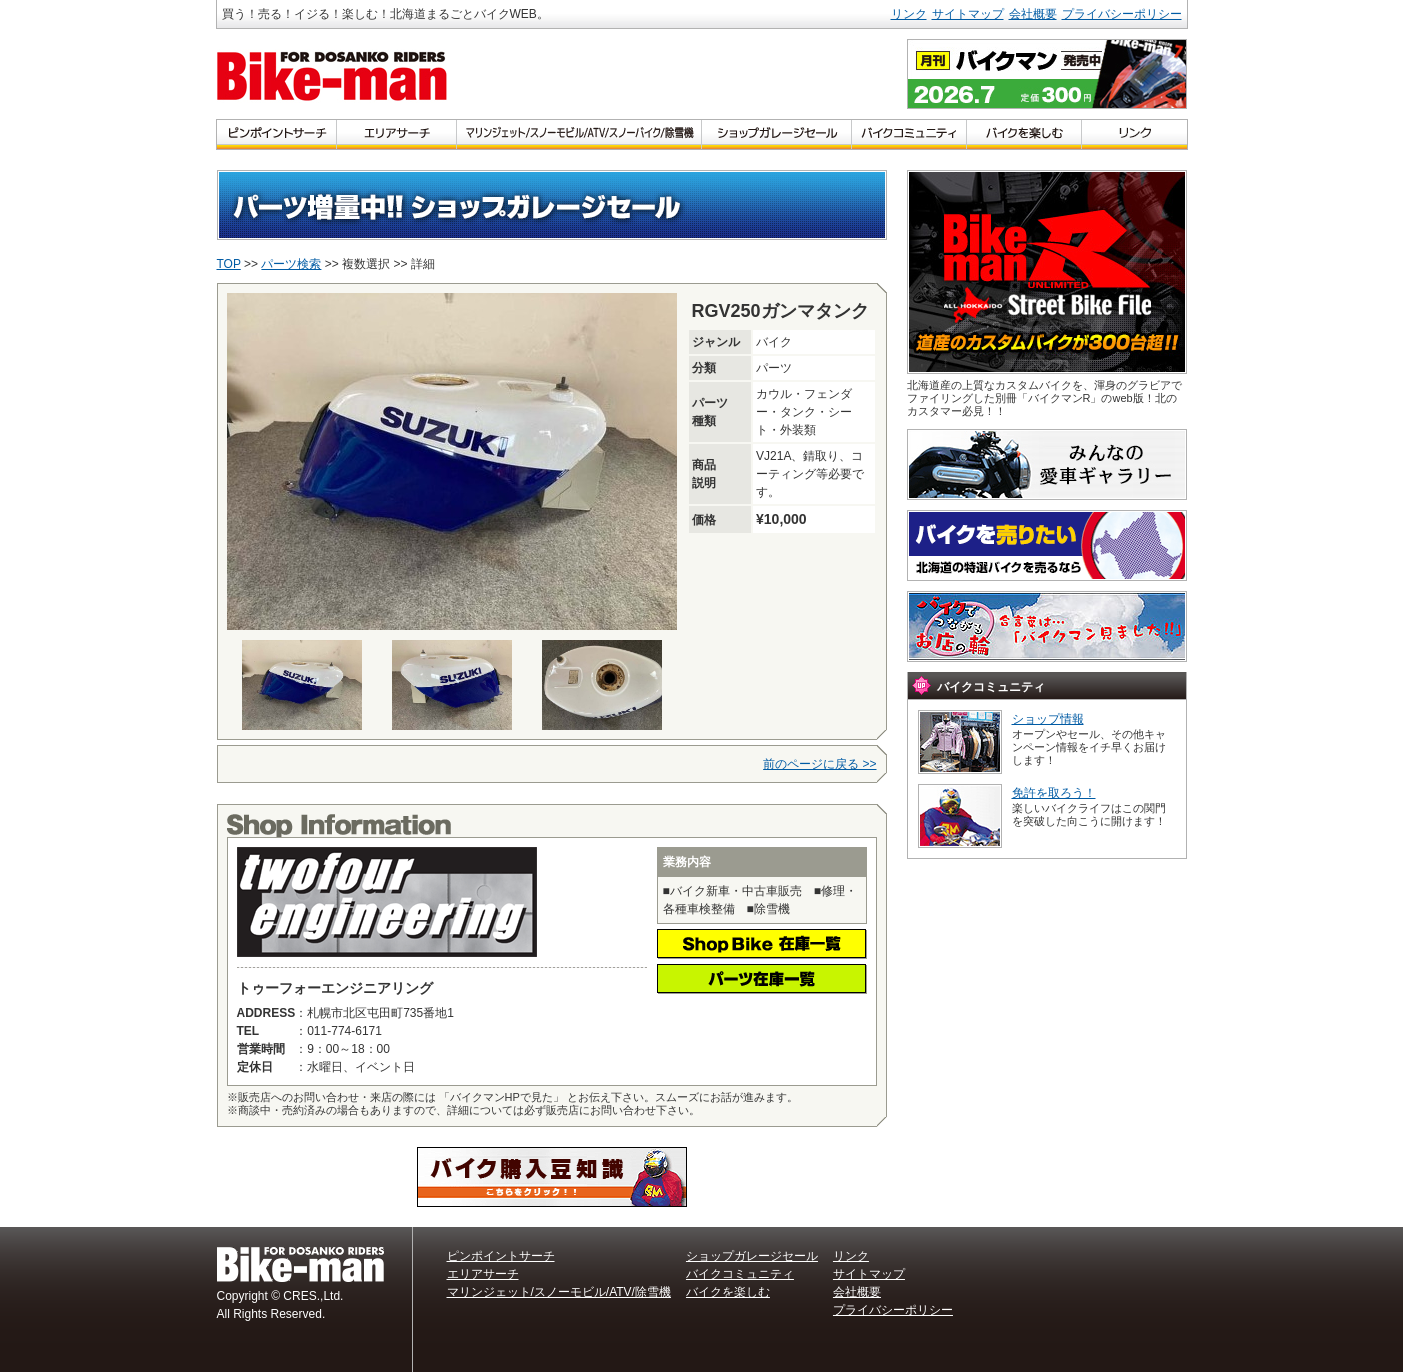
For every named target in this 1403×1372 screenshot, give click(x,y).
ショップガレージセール (752, 1256)
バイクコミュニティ (740, 1274)
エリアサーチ (483, 1274)
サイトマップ (968, 14)
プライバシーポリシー (1122, 14)
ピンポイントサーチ (501, 1256)
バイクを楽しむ (728, 1292)
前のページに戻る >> (819, 764)
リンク (909, 14)
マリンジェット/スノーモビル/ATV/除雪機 (559, 1292)
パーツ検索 (291, 264)
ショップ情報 (1048, 719)
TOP (229, 264)
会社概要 (1033, 14)
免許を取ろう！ (1054, 793)
